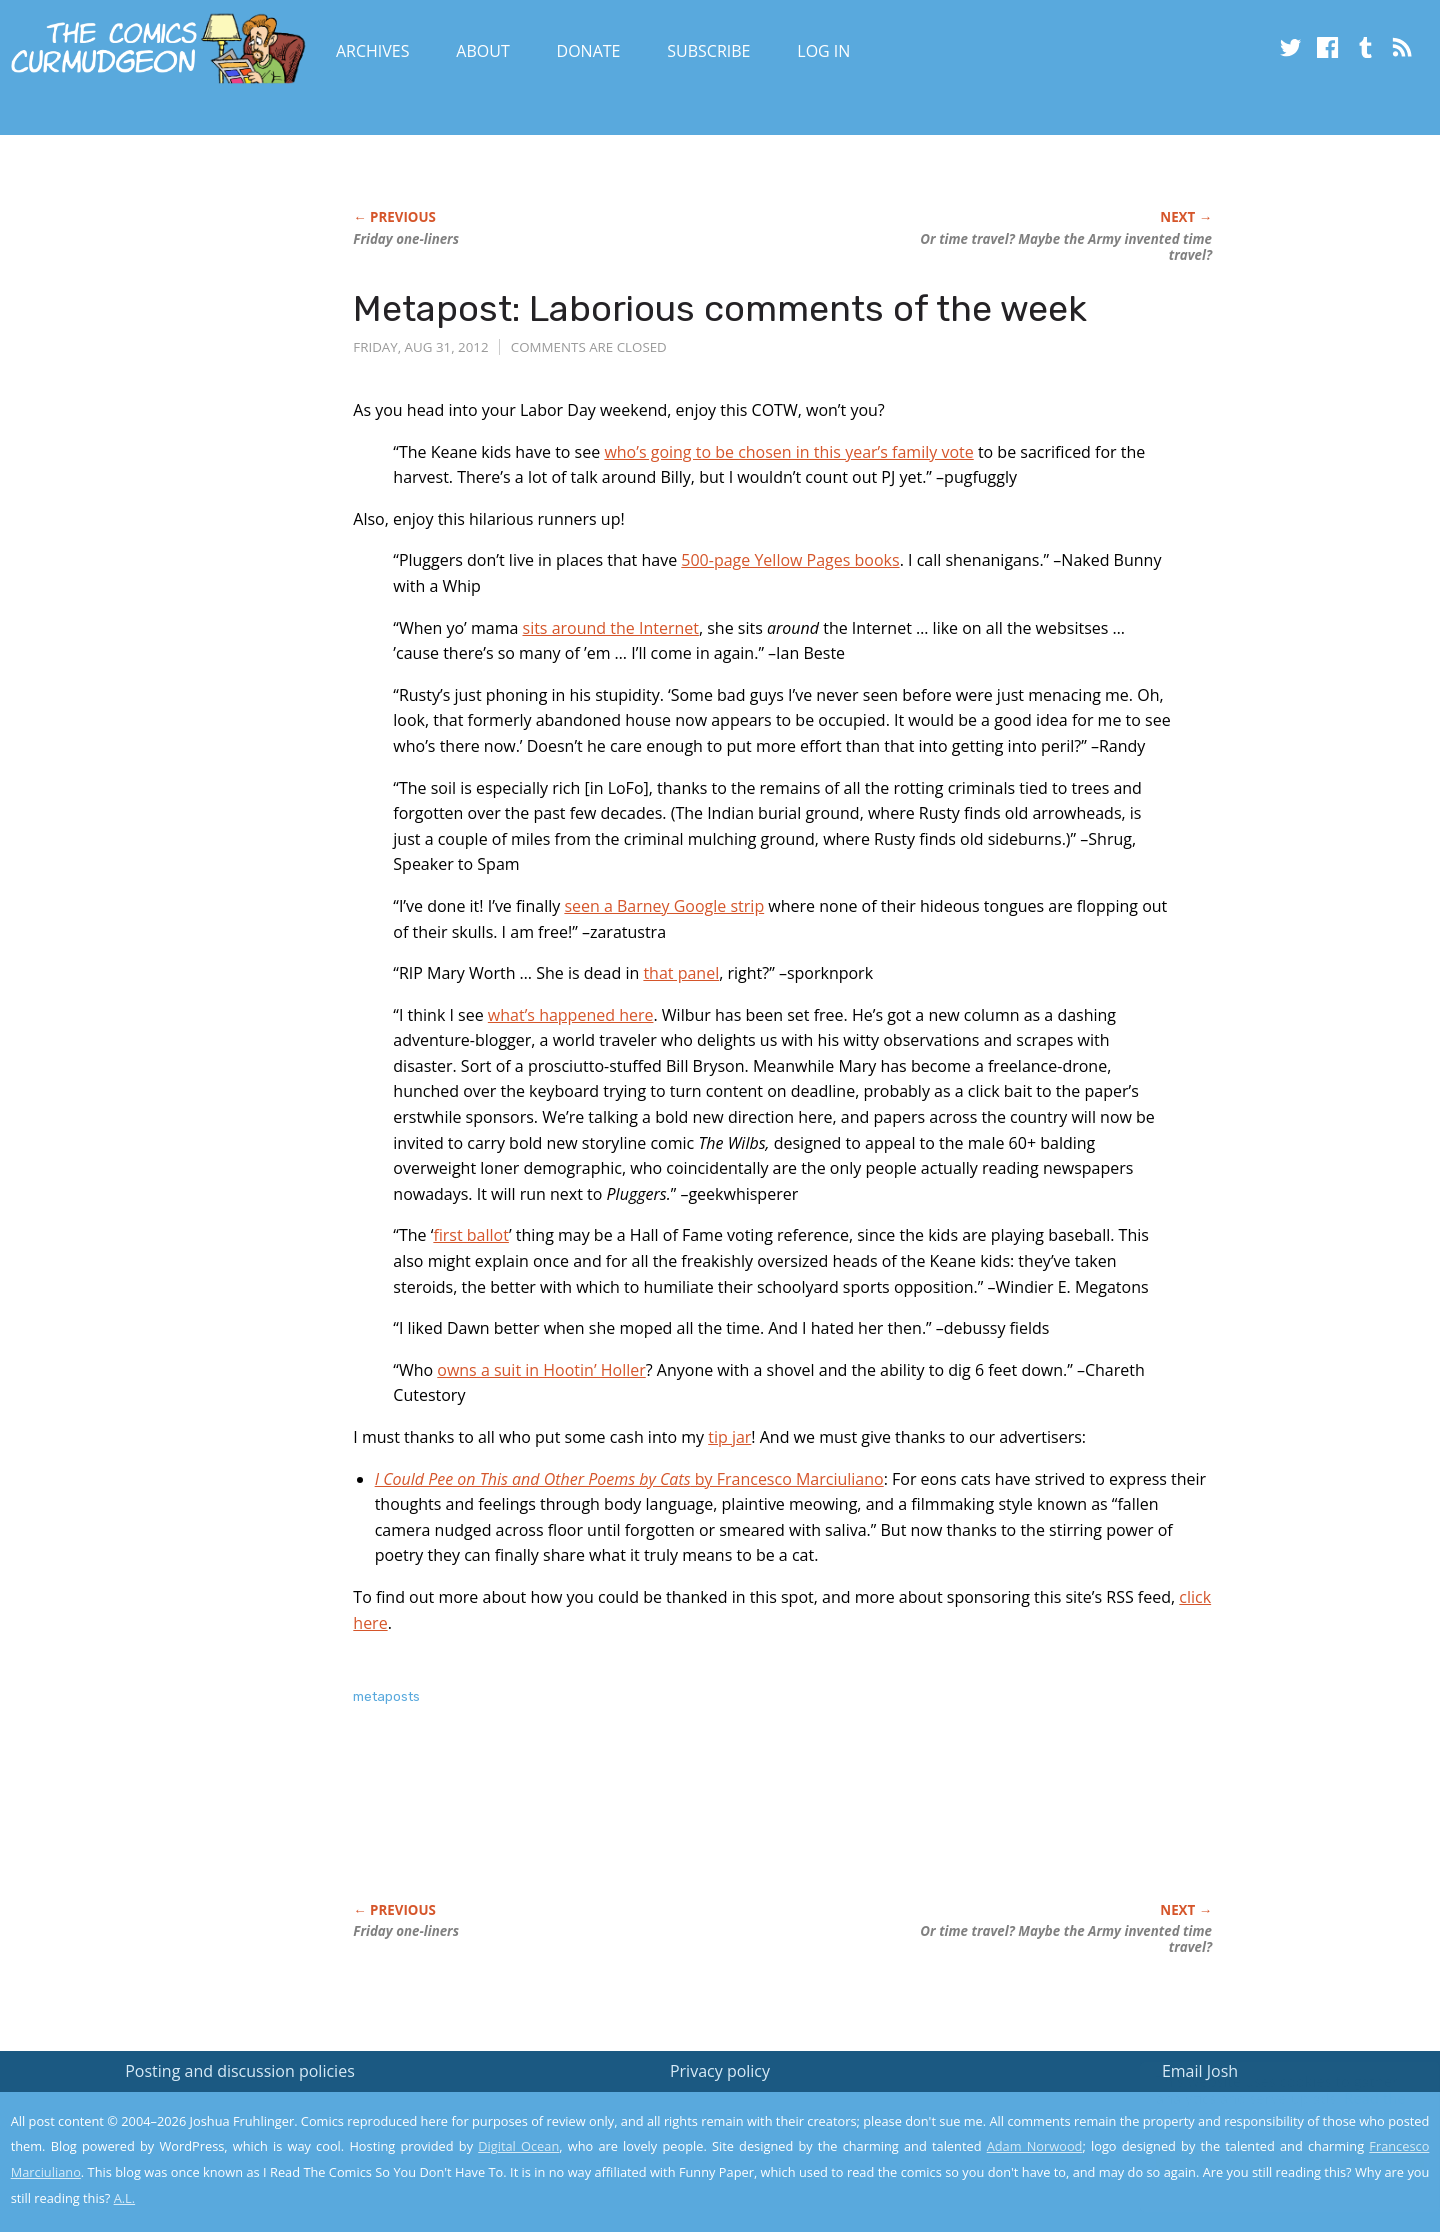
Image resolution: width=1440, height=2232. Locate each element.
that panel (681, 973)
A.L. (125, 2198)
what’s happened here (571, 1015)
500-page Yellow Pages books (790, 560)
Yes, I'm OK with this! (1270, 2157)
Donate (589, 51)
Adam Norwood (1035, 2146)
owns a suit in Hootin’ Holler (541, 1370)
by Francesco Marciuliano (629, 1479)
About (482, 51)
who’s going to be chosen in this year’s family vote (788, 452)
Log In (823, 51)
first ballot (471, 1235)
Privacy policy (720, 2071)
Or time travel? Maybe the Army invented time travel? (1066, 247)
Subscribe (708, 51)
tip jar (729, 1437)
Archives (373, 51)
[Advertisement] (717, 1825)
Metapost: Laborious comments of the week (720, 308)
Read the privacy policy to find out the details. (1261, 2107)
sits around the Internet (611, 628)
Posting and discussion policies (240, 2071)
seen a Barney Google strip (664, 906)
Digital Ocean (518, 2146)
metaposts (386, 1696)
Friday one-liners (406, 239)
